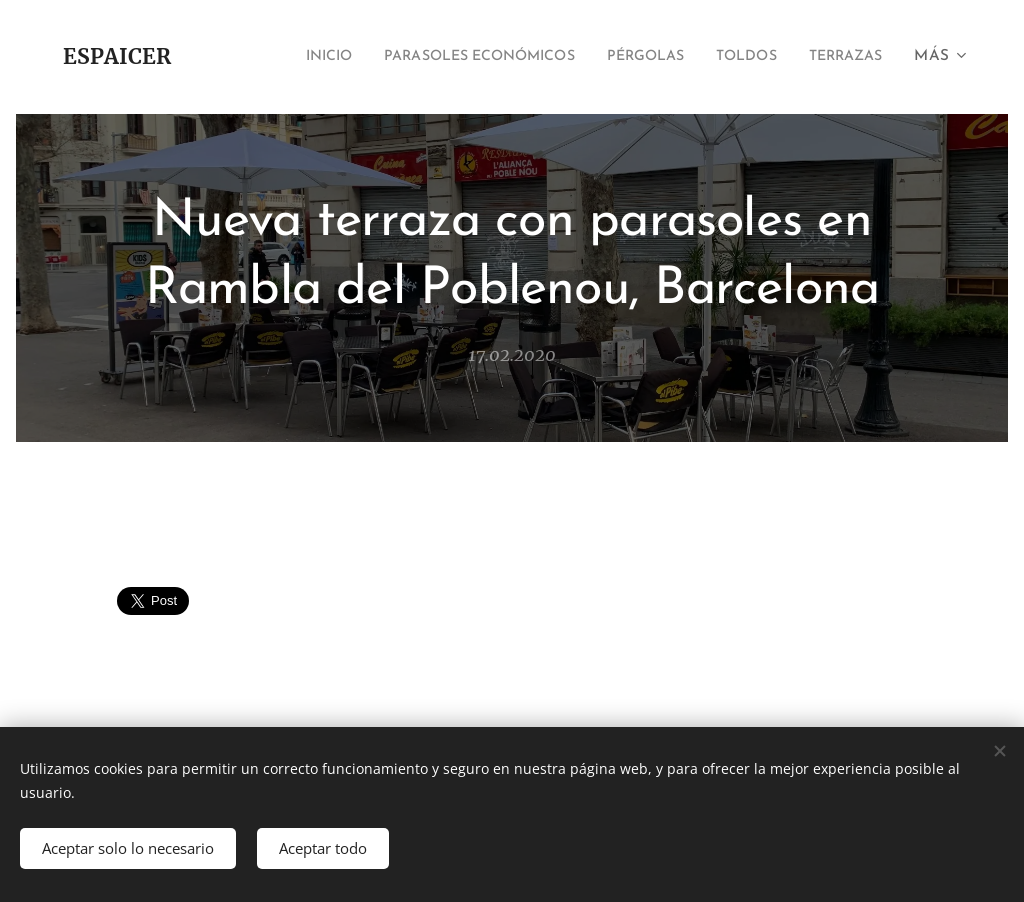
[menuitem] (268, 57)
